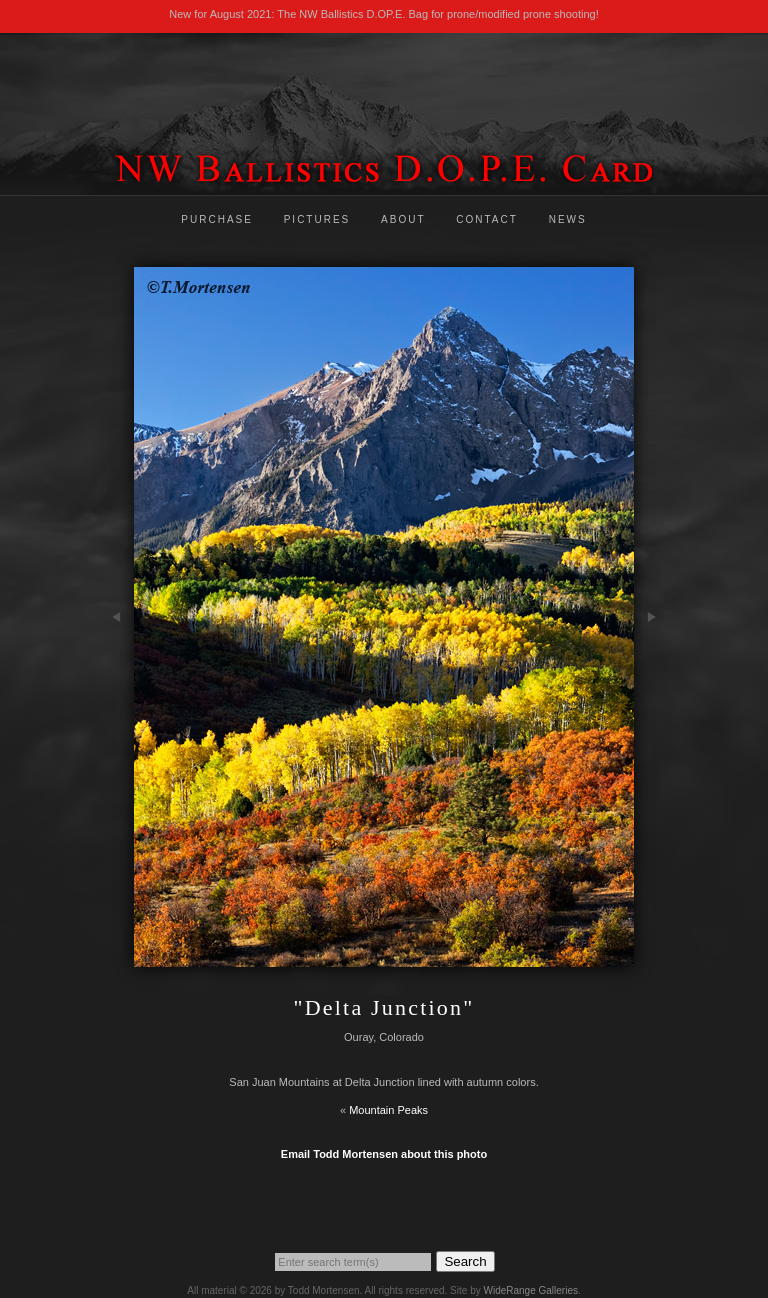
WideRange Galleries (530, 1290)
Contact (487, 219)
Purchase (217, 219)
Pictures (317, 219)
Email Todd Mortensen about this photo (384, 1154)
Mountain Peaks (388, 1110)
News (568, 219)
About (403, 219)
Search (465, 1261)
